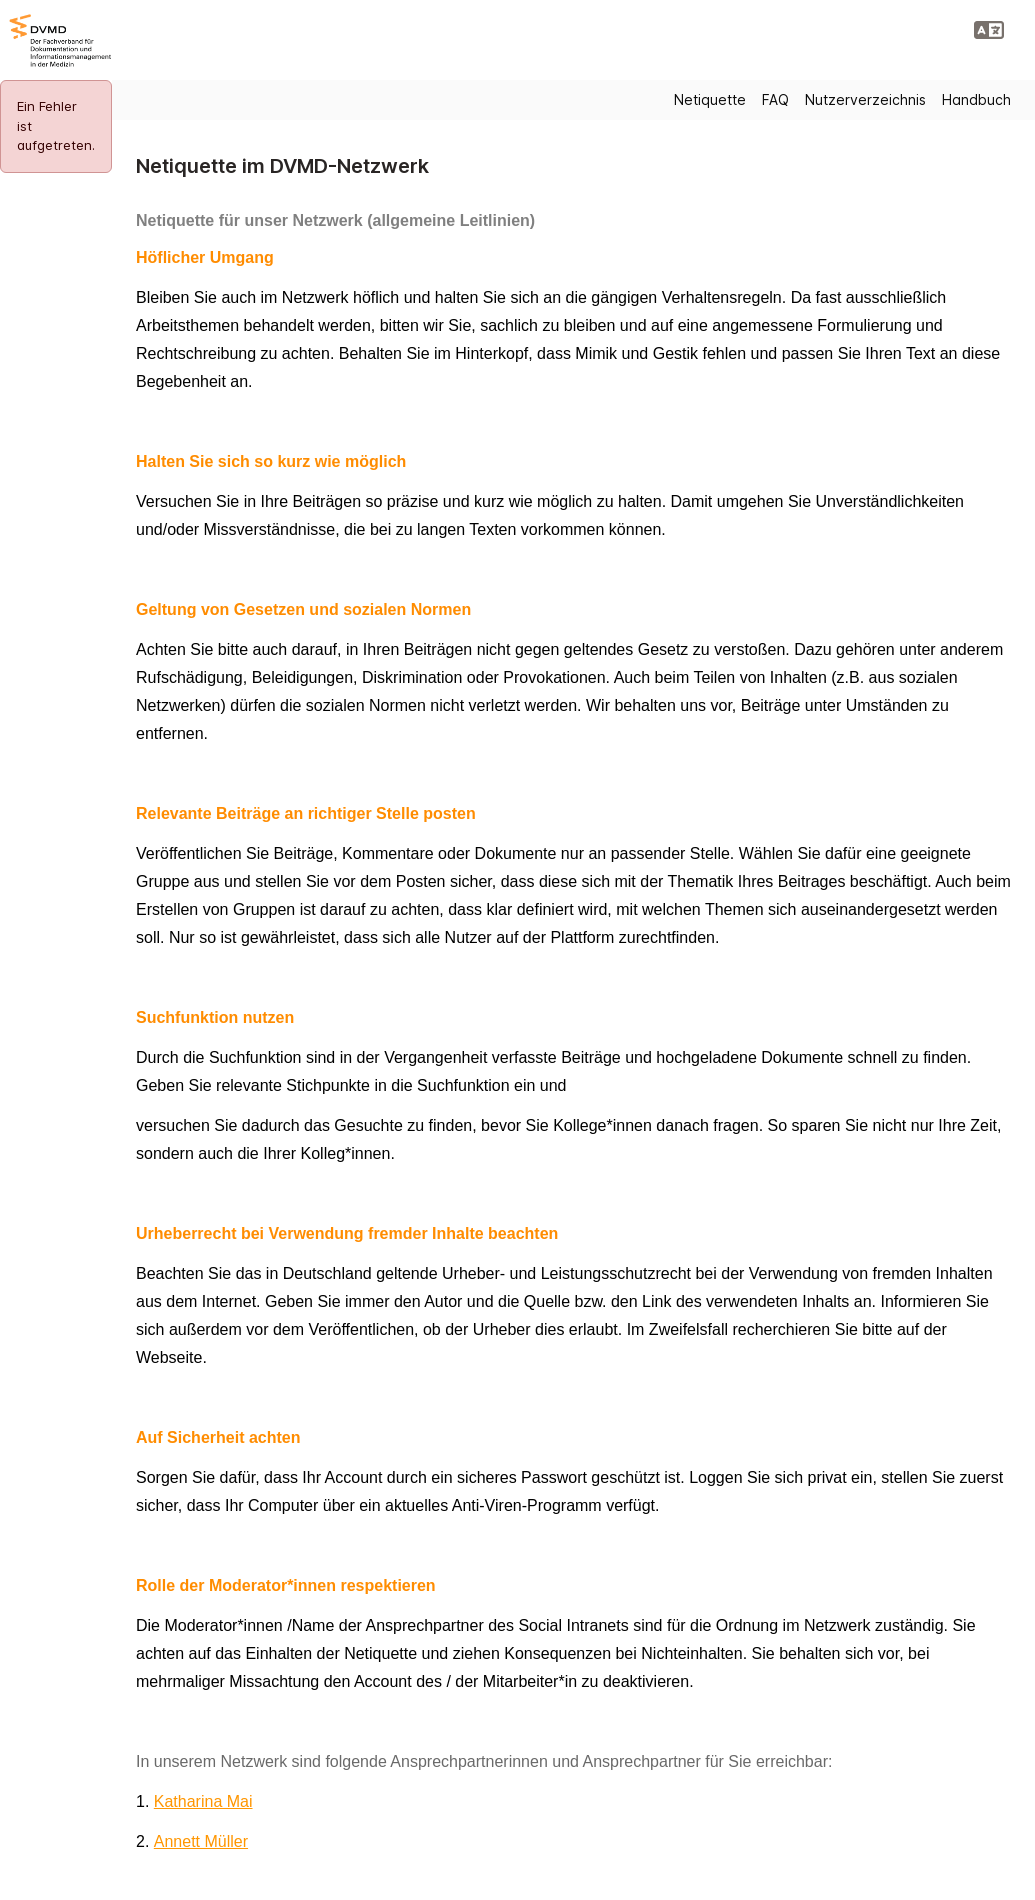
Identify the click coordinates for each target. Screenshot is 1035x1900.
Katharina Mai (203, 1801)
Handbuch (976, 99)
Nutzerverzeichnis (865, 99)
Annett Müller (201, 1841)
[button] (989, 30)
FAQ (775, 99)
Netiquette (710, 99)
